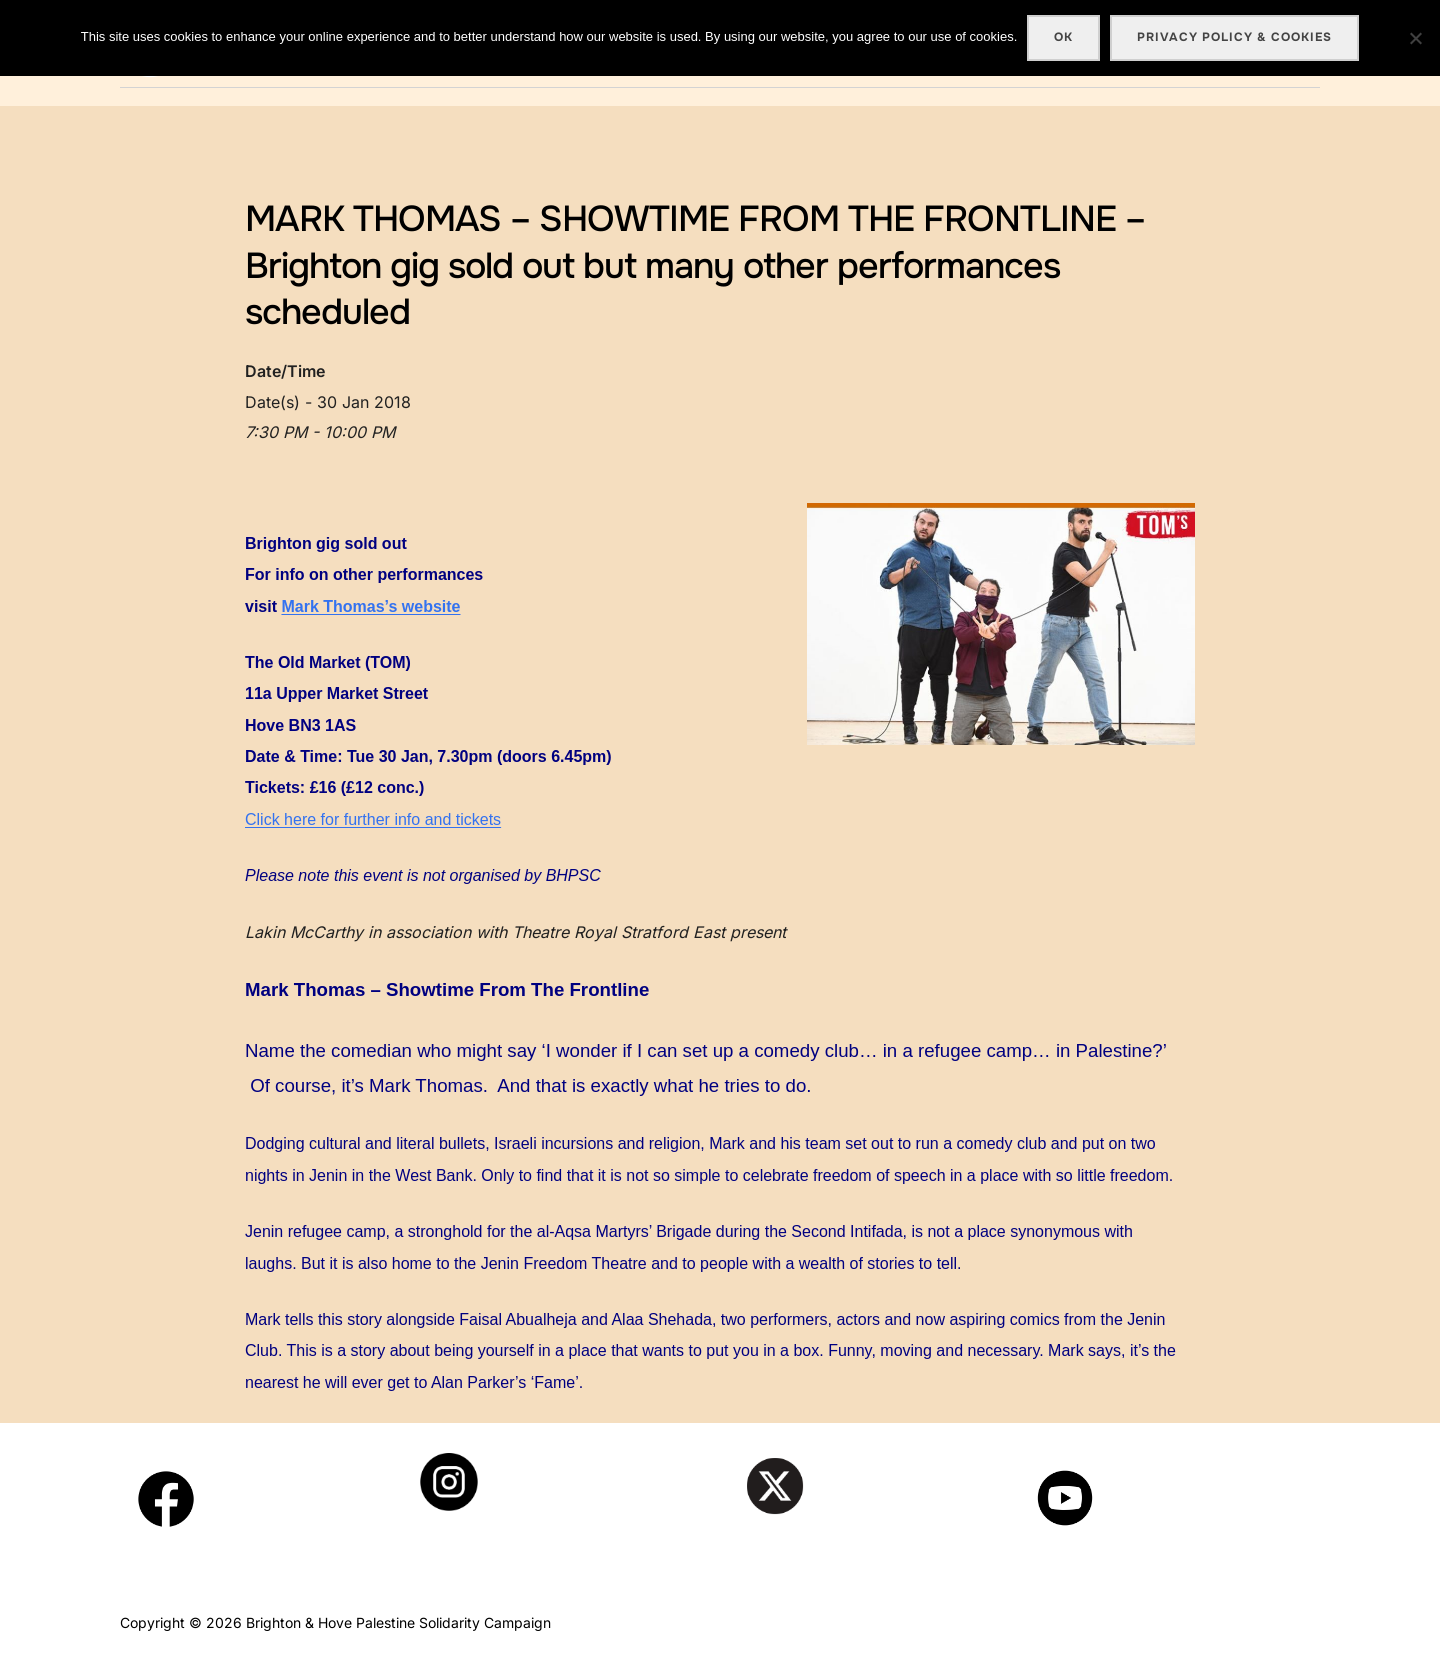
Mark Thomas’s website (370, 606)
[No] (1415, 38)
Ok (1063, 37)
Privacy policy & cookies (1234, 37)
